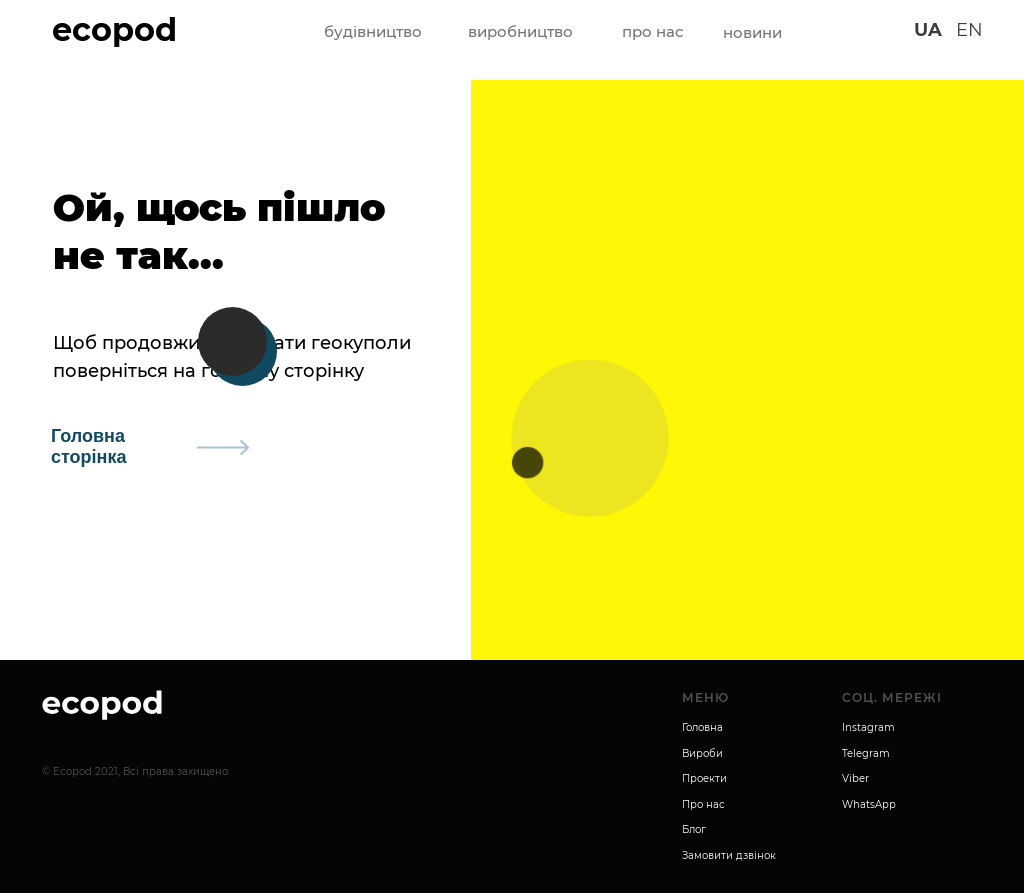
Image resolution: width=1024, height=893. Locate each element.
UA (928, 30)
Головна (702, 727)
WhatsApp (869, 804)
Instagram (868, 727)
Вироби (702, 753)
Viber (855, 778)
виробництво (520, 31)
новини (752, 32)
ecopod (114, 29)
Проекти (704, 778)
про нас (653, 31)
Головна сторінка (88, 446)
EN (969, 30)
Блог (694, 829)
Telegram (866, 753)
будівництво (373, 31)
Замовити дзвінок (729, 855)
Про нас (703, 804)
